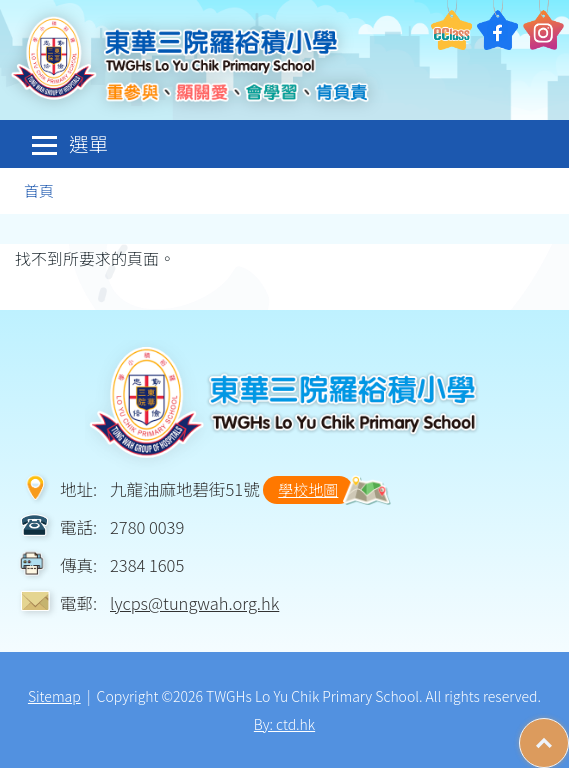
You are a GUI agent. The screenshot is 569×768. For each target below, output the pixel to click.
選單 (70, 143)
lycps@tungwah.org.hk (194, 603)
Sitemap (54, 696)
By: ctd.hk (284, 724)
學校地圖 (308, 489)
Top (568, 733)
